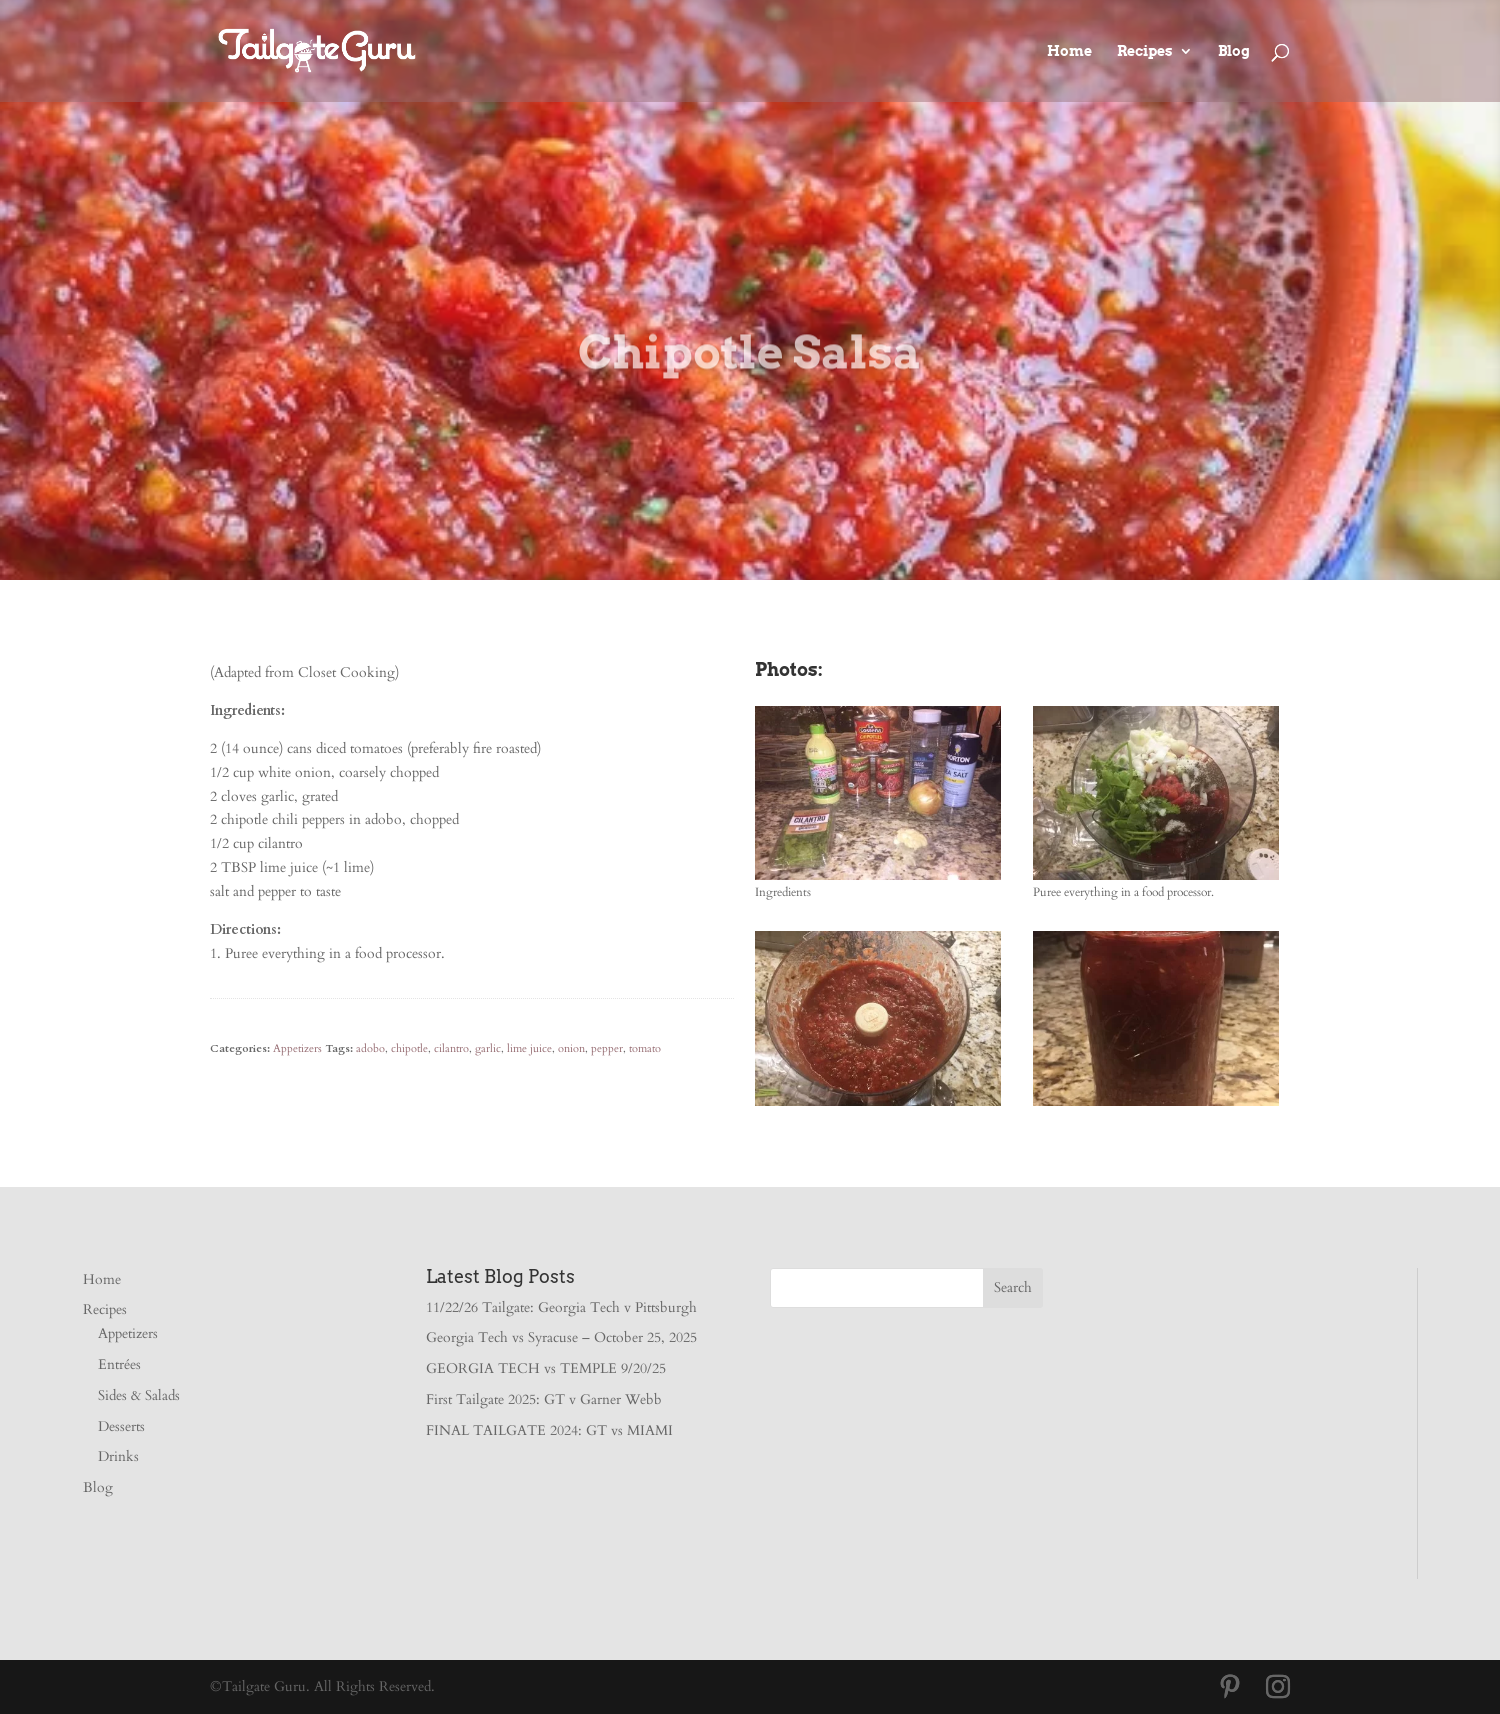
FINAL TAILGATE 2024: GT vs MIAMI (549, 1430)
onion (571, 1048)
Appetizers (297, 1048)
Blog (1234, 51)
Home (1069, 51)
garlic (488, 1048)
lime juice (529, 1048)
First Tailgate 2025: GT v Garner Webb (544, 1399)
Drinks (118, 1456)
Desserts (121, 1426)
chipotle (409, 1048)
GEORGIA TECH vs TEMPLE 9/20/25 (546, 1368)
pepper (607, 1048)
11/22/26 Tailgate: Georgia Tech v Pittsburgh (561, 1307)
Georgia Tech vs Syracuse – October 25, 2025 (561, 1337)
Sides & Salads (139, 1395)
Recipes (1145, 51)
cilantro (451, 1048)
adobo (370, 1048)
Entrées (119, 1364)
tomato (645, 1048)
